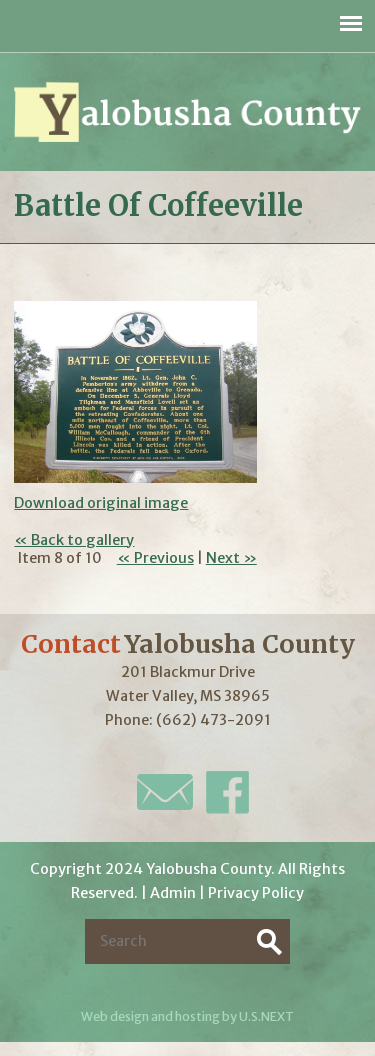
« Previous (155, 558)
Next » (231, 558)
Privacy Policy (256, 893)
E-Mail (165, 792)
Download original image (101, 503)
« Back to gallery (74, 540)
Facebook (227, 792)
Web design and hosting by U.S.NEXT (187, 1016)
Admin (173, 893)
